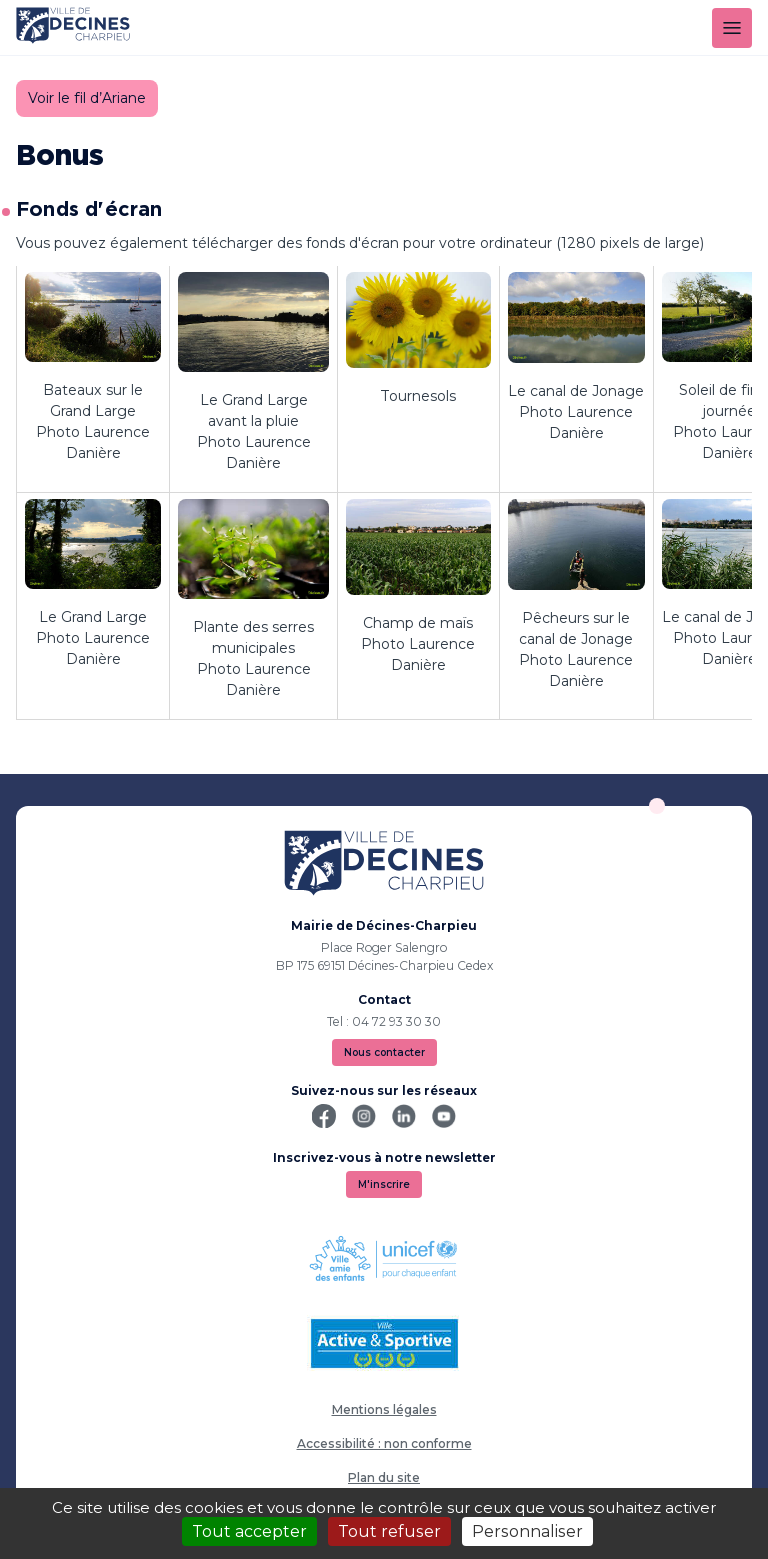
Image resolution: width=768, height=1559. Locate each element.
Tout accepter (249, 1531)
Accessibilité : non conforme (384, 1443)
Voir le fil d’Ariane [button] (87, 98)
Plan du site (384, 1477)
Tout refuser (389, 1531)
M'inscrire (384, 1184)
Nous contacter (384, 1052)
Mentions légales (384, 1409)
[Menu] (732, 28)
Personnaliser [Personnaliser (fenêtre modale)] (527, 1531)
